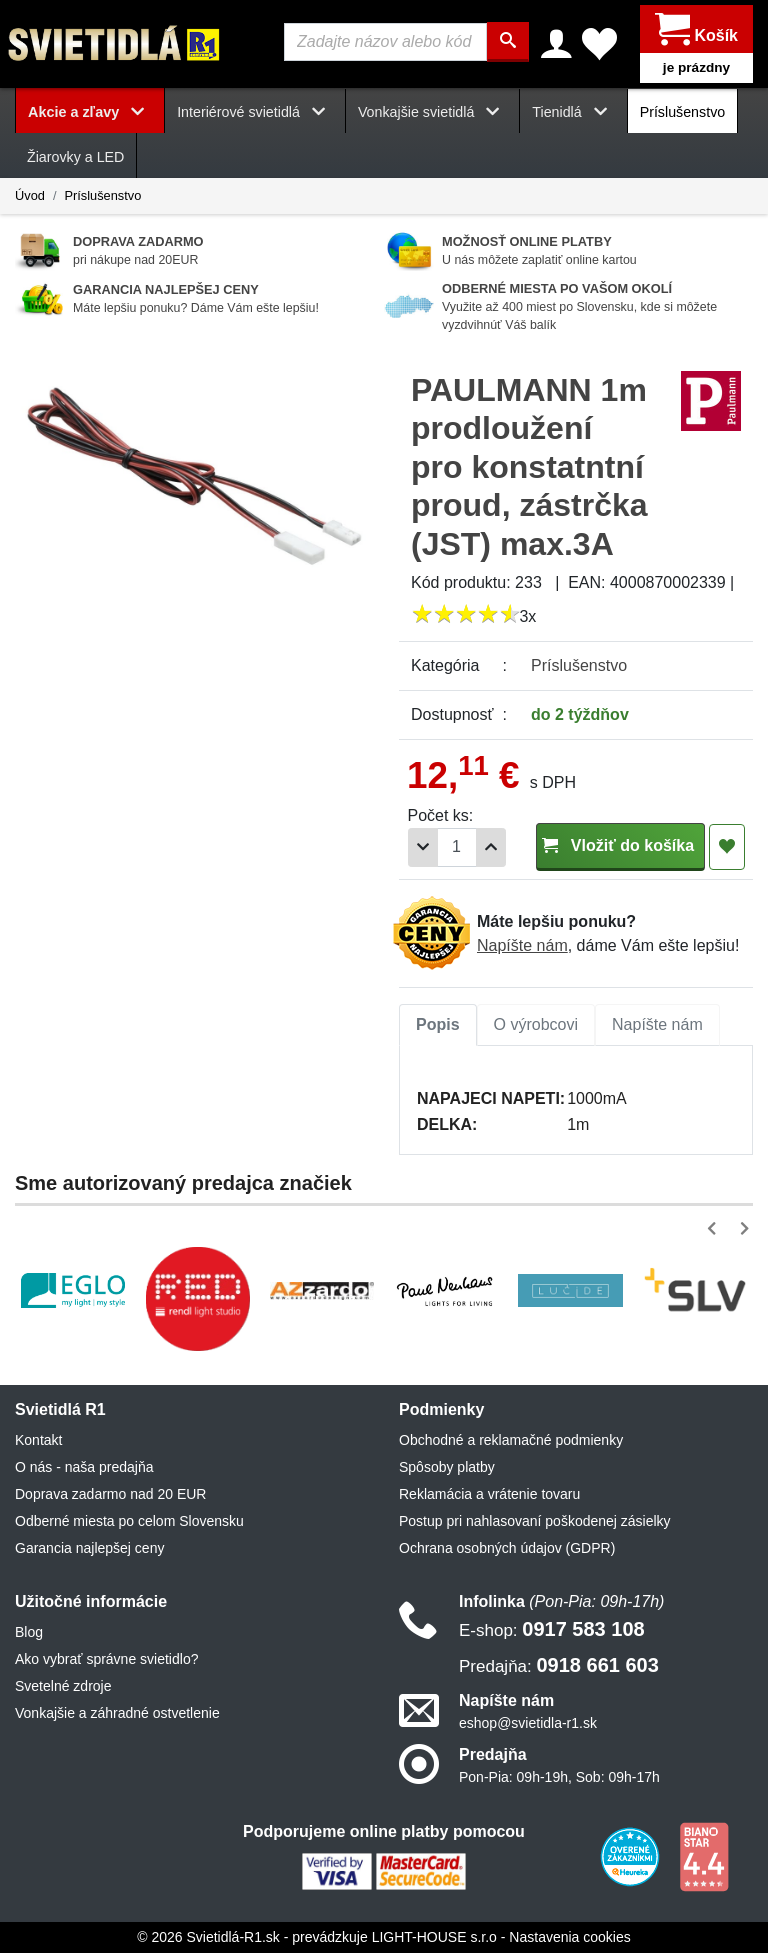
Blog (29, 1632)
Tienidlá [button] (573, 112)
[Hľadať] (508, 42)
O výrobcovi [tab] (536, 1024)
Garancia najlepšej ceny (89, 1548)
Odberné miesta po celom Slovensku (129, 1521)
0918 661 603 (559, 1665)
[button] (715, 1228)
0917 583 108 (552, 1629)
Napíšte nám (522, 945)
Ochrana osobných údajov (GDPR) (507, 1548)
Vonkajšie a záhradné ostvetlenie (117, 1713)
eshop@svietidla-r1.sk (528, 1723)
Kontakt (38, 1440)
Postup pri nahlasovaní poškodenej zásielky (535, 1521)
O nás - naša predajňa (84, 1467)
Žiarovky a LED (75, 157)
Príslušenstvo (683, 112)
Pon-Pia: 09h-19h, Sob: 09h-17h (559, 1777)
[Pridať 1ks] (491, 847)
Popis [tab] (438, 1024)
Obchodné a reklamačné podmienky (511, 1440)
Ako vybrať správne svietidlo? (106, 1659)
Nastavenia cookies (569, 1937)
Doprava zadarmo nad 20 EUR (110, 1494)
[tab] (438, 1025)
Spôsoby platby (447, 1467)
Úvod (30, 195)
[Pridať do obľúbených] (727, 847)
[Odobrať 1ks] (423, 847)
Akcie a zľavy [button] (90, 112)
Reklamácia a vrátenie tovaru (489, 1494)
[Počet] (457, 847)
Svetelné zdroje (63, 1686)
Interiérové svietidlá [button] (255, 112)
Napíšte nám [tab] (657, 1024)
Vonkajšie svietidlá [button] (432, 112)
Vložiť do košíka (620, 845)
